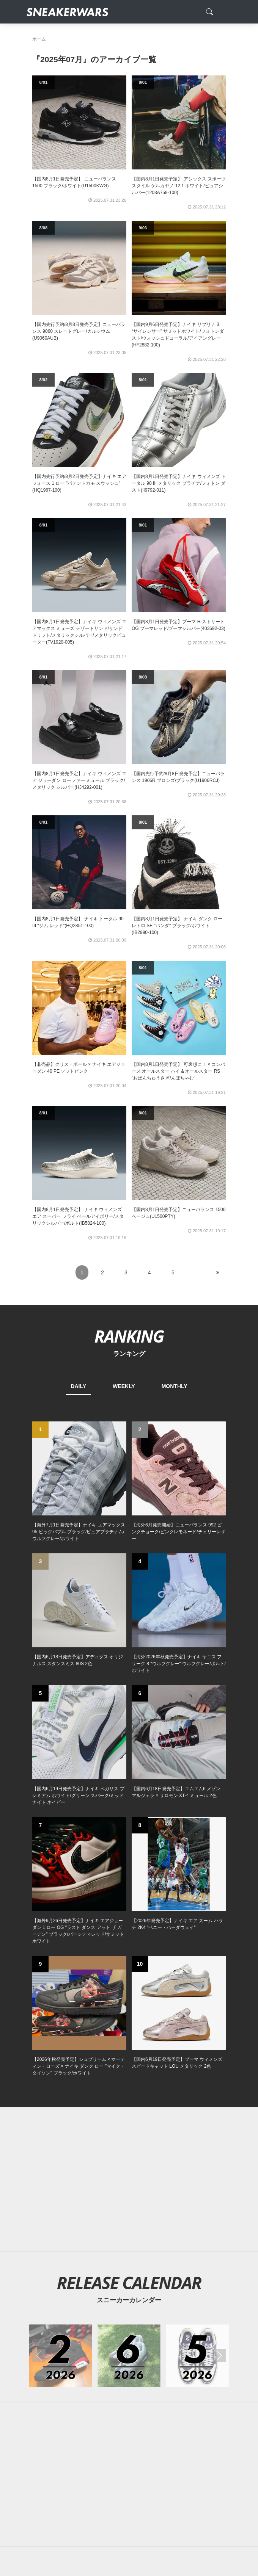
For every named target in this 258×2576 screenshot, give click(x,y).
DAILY (78, 1386)
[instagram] (141, 2373)
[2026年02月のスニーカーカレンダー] (60, 1933)
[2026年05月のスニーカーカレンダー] (197, 1933)
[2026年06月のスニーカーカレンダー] (129, 1933)
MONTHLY (174, 1386)
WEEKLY (124, 1386)
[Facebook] (117, 2373)
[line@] (165, 2373)
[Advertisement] (129, 2052)
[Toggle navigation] (224, 12)
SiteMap (45, 2426)
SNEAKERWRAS (166, 2442)
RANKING (129, 1336)
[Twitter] (93, 2373)
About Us (74, 2426)
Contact (104, 2426)
